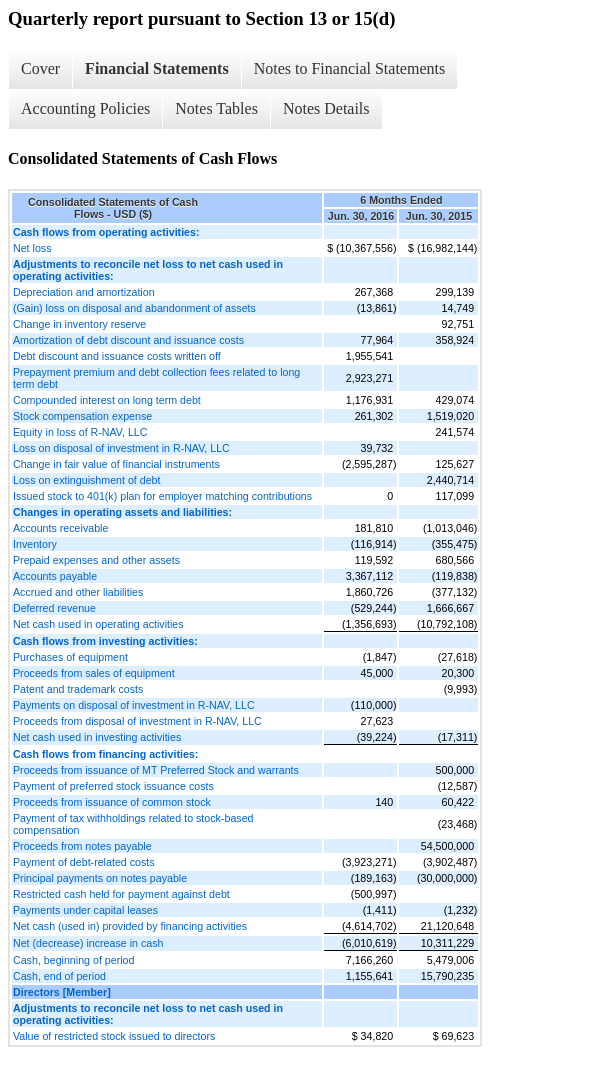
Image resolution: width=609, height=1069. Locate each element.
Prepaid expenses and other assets (96, 560)
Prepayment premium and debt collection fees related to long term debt (156, 378)
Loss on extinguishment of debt (87, 480)
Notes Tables (216, 108)
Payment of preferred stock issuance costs (113, 786)
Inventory (35, 544)
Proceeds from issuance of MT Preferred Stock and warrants (156, 770)
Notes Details (326, 108)
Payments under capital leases (85, 910)
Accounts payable (55, 576)
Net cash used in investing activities (97, 737)
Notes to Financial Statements (350, 68)
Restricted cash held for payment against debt (121, 894)
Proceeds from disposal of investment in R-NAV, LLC (137, 721)
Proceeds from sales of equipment (94, 673)
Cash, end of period (59, 976)
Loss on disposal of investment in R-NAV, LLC (121, 448)
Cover (40, 68)
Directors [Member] (62, 992)
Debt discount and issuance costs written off (117, 356)
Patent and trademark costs (78, 689)
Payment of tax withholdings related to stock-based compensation (133, 824)
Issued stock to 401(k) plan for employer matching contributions (162, 496)
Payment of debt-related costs (84, 862)
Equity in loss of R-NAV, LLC (80, 432)
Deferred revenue (54, 608)
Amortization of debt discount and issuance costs (128, 340)
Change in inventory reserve (79, 324)
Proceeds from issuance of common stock (112, 802)
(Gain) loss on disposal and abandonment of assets (134, 308)
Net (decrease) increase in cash (88, 943)
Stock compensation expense (82, 416)
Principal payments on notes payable (100, 878)
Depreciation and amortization (84, 292)
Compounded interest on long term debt (107, 400)
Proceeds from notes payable (82, 846)
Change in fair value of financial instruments (116, 464)
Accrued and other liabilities (78, 592)
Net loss (32, 248)
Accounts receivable (60, 528)
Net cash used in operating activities (98, 624)
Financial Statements (157, 68)
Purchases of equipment (70, 657)
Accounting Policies (85, 108)
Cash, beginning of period (73, 960)
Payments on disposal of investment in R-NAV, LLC (134, 705)
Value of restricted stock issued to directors (114, 1036)
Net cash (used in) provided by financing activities (130, 926)
